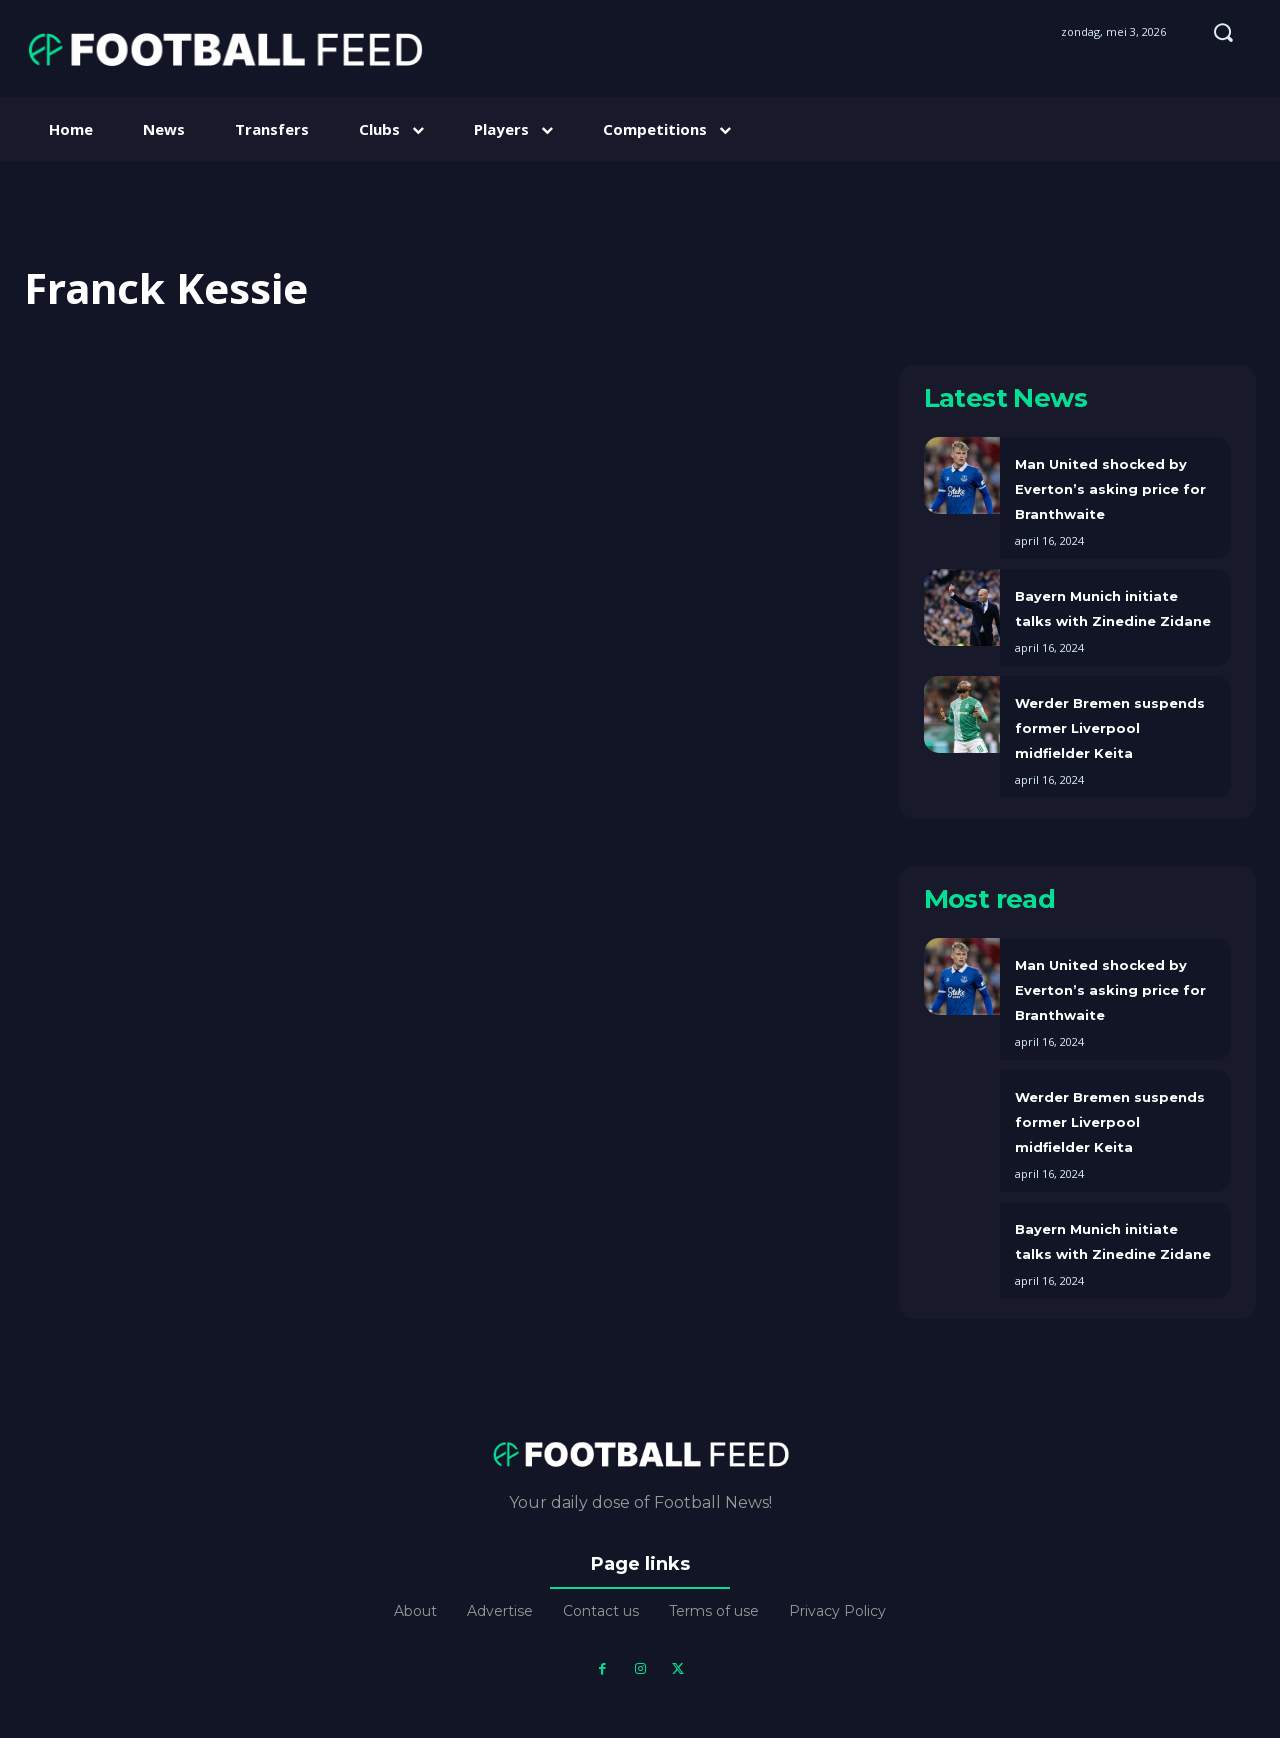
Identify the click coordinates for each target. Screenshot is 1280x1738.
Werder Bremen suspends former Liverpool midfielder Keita (1110, 728)
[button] (1223, 32)
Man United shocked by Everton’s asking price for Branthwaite (1110, 489)
